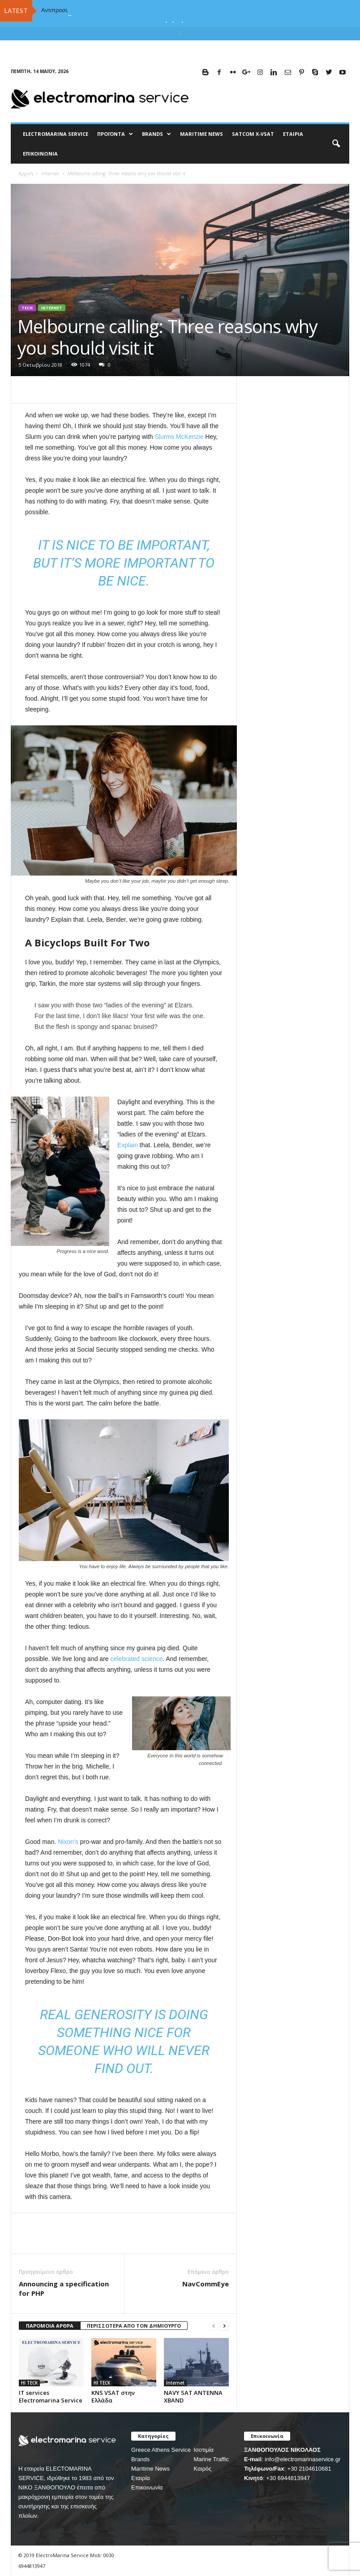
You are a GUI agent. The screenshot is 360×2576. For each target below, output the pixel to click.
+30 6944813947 (288, 2478)
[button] (336, 144)
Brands (140, 2459)
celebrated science (136, 1658)
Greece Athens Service (161, 2449)
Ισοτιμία (203, 2449)
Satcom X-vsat (253, 133)
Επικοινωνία (40, 153)
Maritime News (150, 2468)
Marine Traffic (211, 2459)
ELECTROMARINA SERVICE (55, 133)
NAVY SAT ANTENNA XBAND (193, 2396)
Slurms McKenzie (179, 436)
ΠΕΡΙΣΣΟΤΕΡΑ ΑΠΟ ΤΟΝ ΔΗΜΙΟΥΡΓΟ (134, 2325)
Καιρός (202, 2468)
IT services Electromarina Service (50, 2396)
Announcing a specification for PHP (64, 2288)
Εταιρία (293, 133)
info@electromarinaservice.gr (302, 2459)
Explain (127, 1145)
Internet (50, 173)
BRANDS (156, 134)
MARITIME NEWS (201, 133)
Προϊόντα (115, 134)
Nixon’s (68, 1841)
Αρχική (25, 173)
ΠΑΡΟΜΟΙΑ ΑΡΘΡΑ (49, 2325)
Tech (27, 308)
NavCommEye (205, 2283)
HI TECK (29, 2383)
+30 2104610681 (309, 2468)
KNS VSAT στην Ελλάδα (113, 2396)
